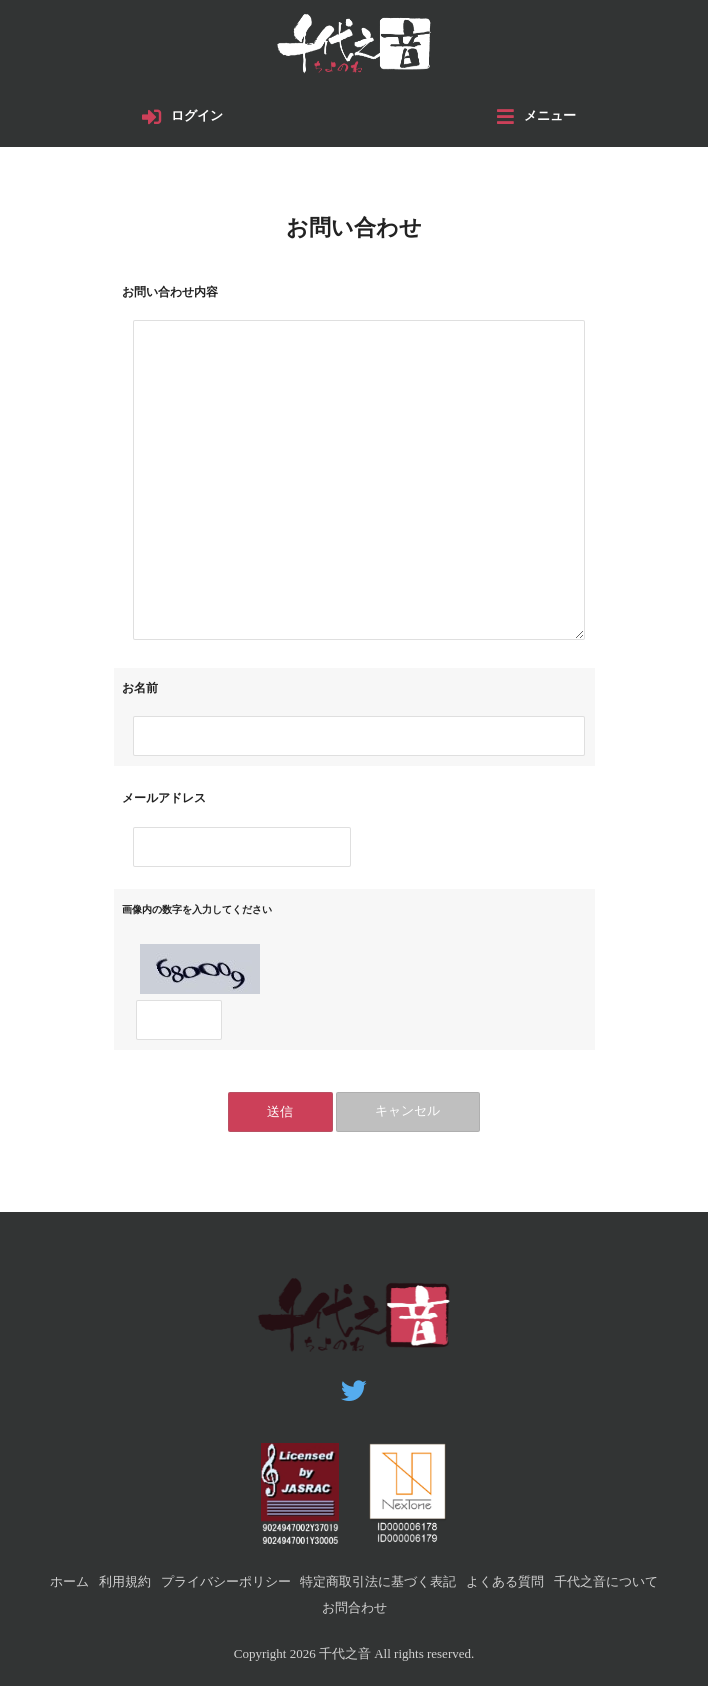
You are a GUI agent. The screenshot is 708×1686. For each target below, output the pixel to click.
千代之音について (606, 1581)
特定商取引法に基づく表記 (378, 1581)
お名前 (140, 689)
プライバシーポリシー (226, 1581)
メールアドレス (164, 800)
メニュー (550, 117)
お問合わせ (354, 1607)
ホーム (69, 1581)
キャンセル (408, 1113)
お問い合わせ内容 (170, 293)
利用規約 (125, 1581)
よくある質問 (505, 1581)
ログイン (198, 117)
